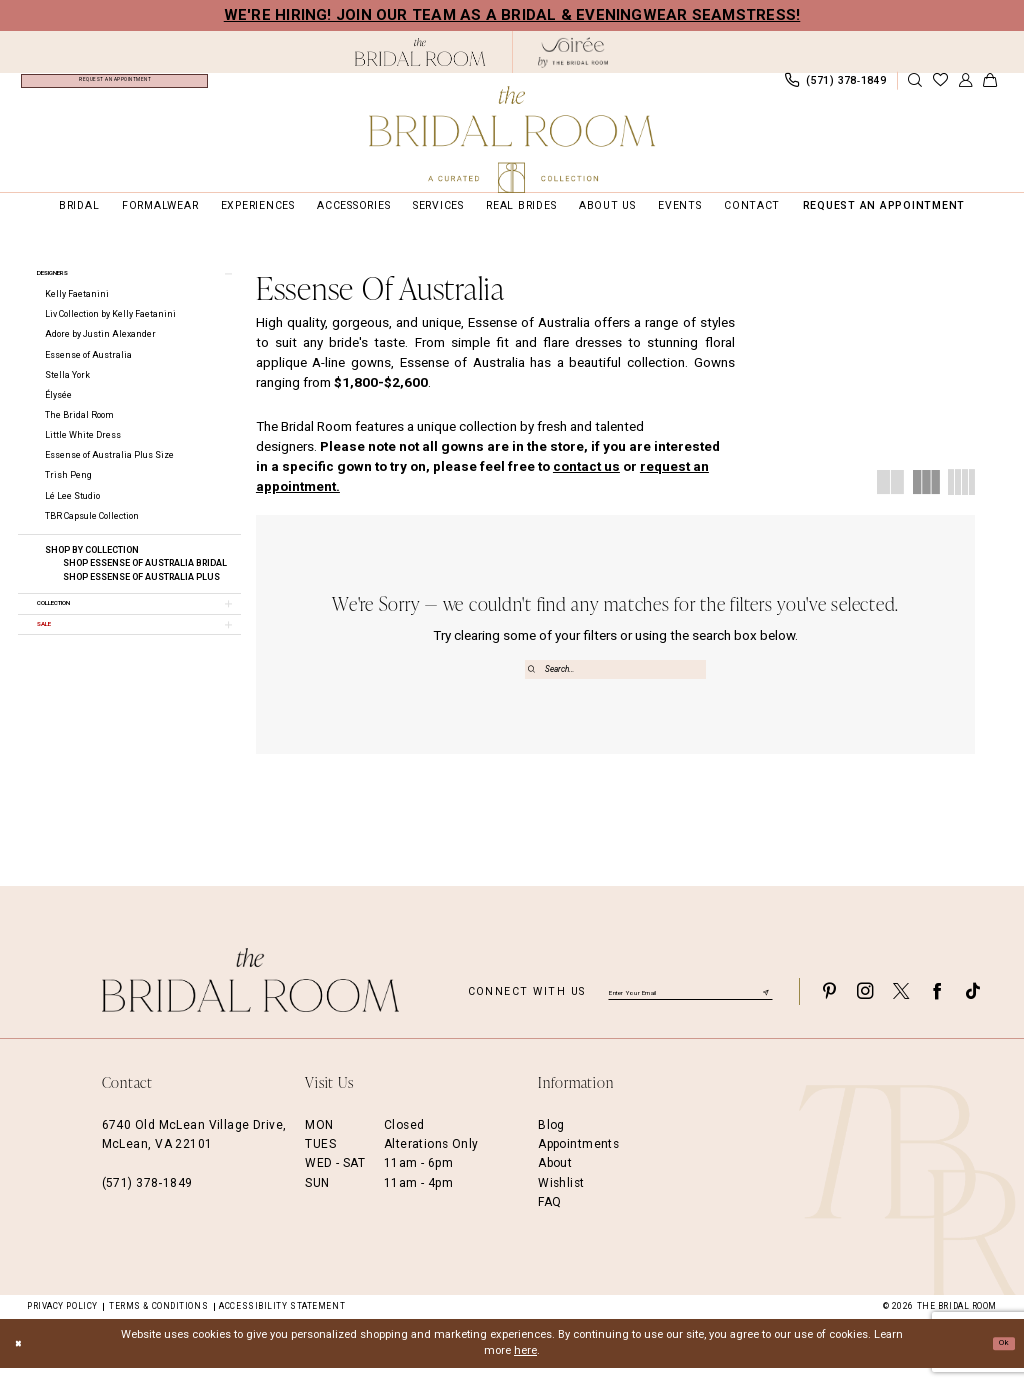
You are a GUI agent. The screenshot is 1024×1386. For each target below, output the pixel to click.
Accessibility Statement (282, 1325)
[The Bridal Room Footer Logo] (251, 998)
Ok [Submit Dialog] (999, 1360)
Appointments (578, 1163)
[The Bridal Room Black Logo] (420, 52)
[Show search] (915, 87)
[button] (965, 87)
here (525, 1369)
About (555, 1182)
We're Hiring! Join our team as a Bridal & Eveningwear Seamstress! (512, 15)
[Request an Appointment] (114, 87)
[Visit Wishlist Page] (940, 87)
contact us (586, 479)
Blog (551, 1143)
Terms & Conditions (158, 1325)
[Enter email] (690, 1009)
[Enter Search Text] (615, 682)
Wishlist (561, 1201)
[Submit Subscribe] (765, 1009)
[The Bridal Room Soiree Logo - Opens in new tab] (573, 52)
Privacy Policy (62, 1325)
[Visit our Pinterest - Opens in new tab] (829, 1009)
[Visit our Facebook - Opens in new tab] (937, 1009)
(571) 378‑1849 (147, 1201)
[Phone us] (835, 87)
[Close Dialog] (22, 1362)
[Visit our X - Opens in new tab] (901, 1009)
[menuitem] (114, 87)
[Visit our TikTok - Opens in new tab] (973, 1009)
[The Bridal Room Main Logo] (512, 139)
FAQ (549, 1221)
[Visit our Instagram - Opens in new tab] (865, 1009)
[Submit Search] (534, 682)
